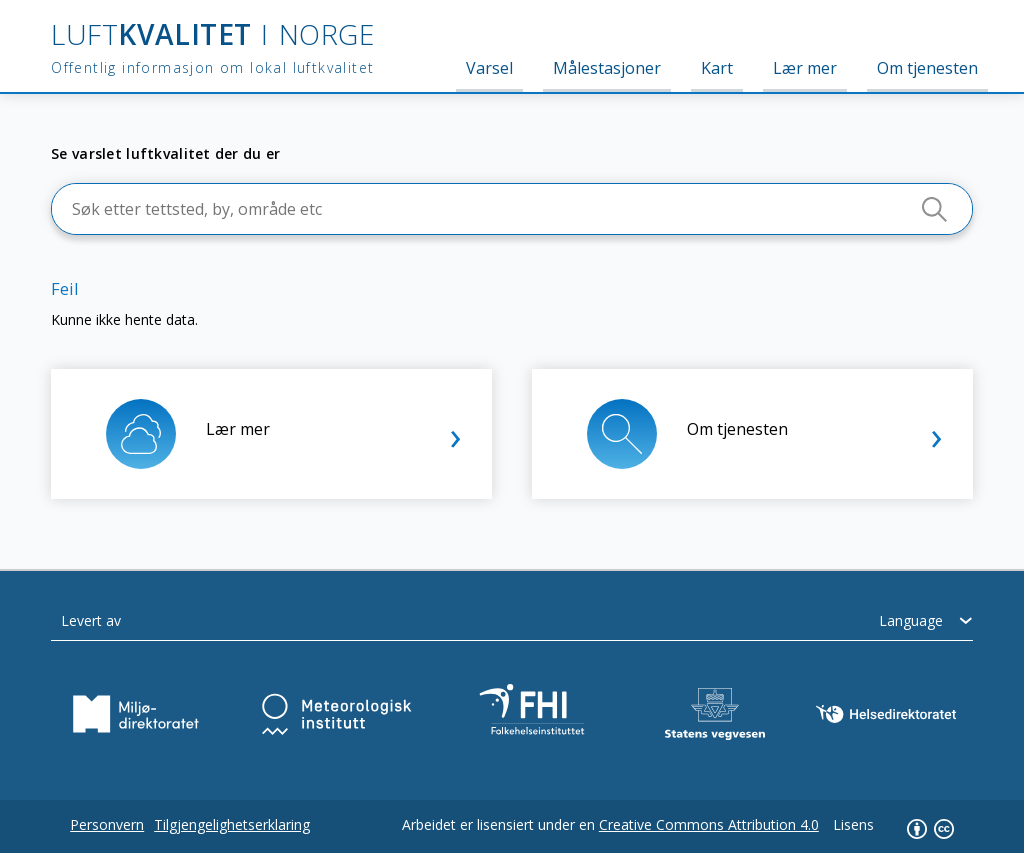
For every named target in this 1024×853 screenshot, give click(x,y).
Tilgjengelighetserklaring (232, 824)
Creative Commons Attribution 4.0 (709, 824)
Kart (717, 68)
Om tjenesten (927, 68)
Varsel (489, 68)
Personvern (107, 824)
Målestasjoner (607, 68)
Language (911, 620)
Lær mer (805, 68)
